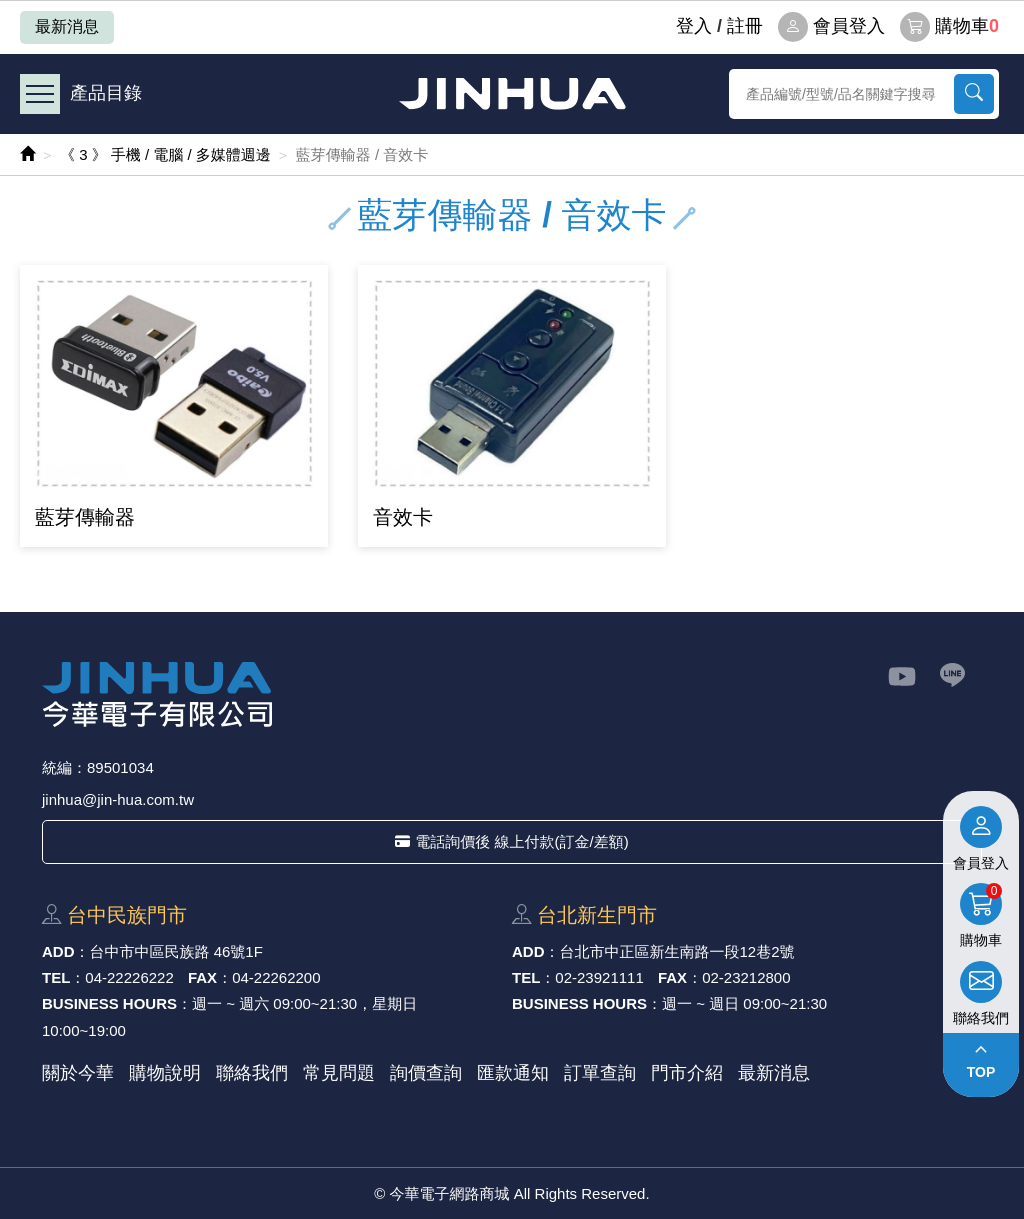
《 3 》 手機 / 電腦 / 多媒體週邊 (165, 154)
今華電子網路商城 (512, 93)
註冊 (745, 26)
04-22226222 (129, 977)
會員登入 (831, 27)
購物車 (949, 27)
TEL (56, 977)
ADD (58, 951)
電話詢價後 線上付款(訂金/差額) (511, 841)
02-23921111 (599, 977)
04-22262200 (276, 977)
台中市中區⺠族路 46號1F (176, 951)
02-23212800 (746, 977)
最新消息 (67, 26)
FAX (202, 977)
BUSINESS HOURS (109, 1003)
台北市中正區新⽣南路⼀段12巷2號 (677, 951)
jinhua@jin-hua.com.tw (118, 799)
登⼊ (694, 26)
